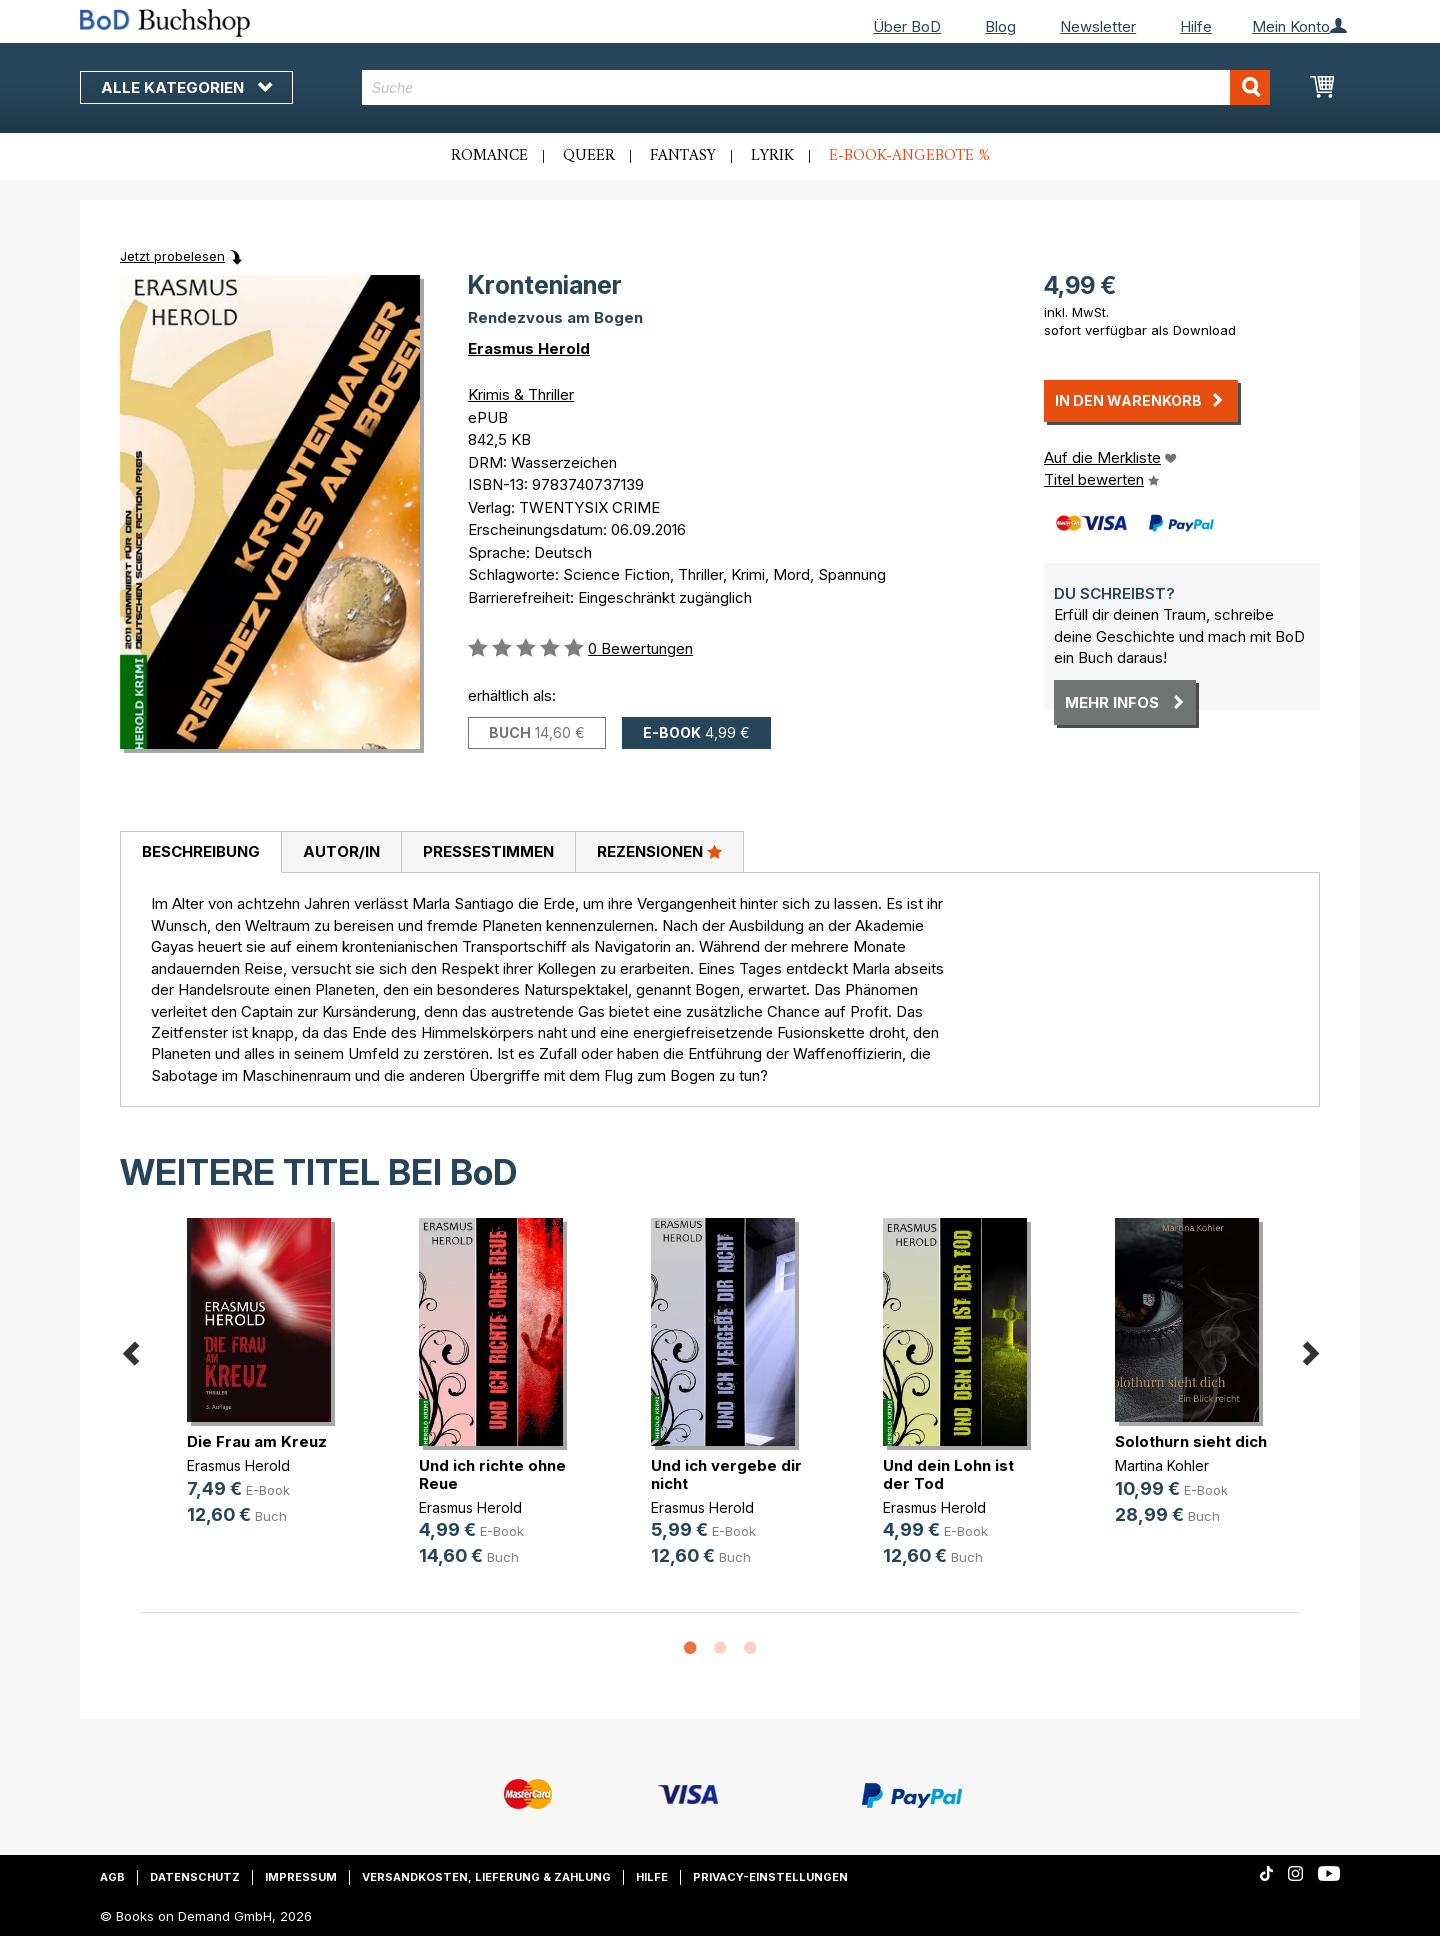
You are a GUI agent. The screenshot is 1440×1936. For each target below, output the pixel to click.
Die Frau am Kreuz (257, 1441)
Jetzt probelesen (172, 256)
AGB (112, 1877)
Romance (489, 156)
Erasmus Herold (529, 348)
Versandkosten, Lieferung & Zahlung (486, 1877)
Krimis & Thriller (521, 394)
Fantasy (683, 156)
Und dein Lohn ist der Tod (948, 1474)
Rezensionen (659, 851)
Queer (589, 156)
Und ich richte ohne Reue (492, 1474)
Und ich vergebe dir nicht (726, 1474)
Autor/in (341, 851)
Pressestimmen (488, 851)
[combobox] (816, 87)
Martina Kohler (1162, 1465)
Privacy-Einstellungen (770, 1877)
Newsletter (1098, 26)
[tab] (200, 853)
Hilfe (1196, 26)
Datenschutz (195, 1877)
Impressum (301, 1877)
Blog (1000, 26)
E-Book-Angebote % (909, 156)
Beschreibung (201, 851)
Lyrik (772, 156)
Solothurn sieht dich (1191, 1441)
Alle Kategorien (186, 87)
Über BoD (907, 26)
